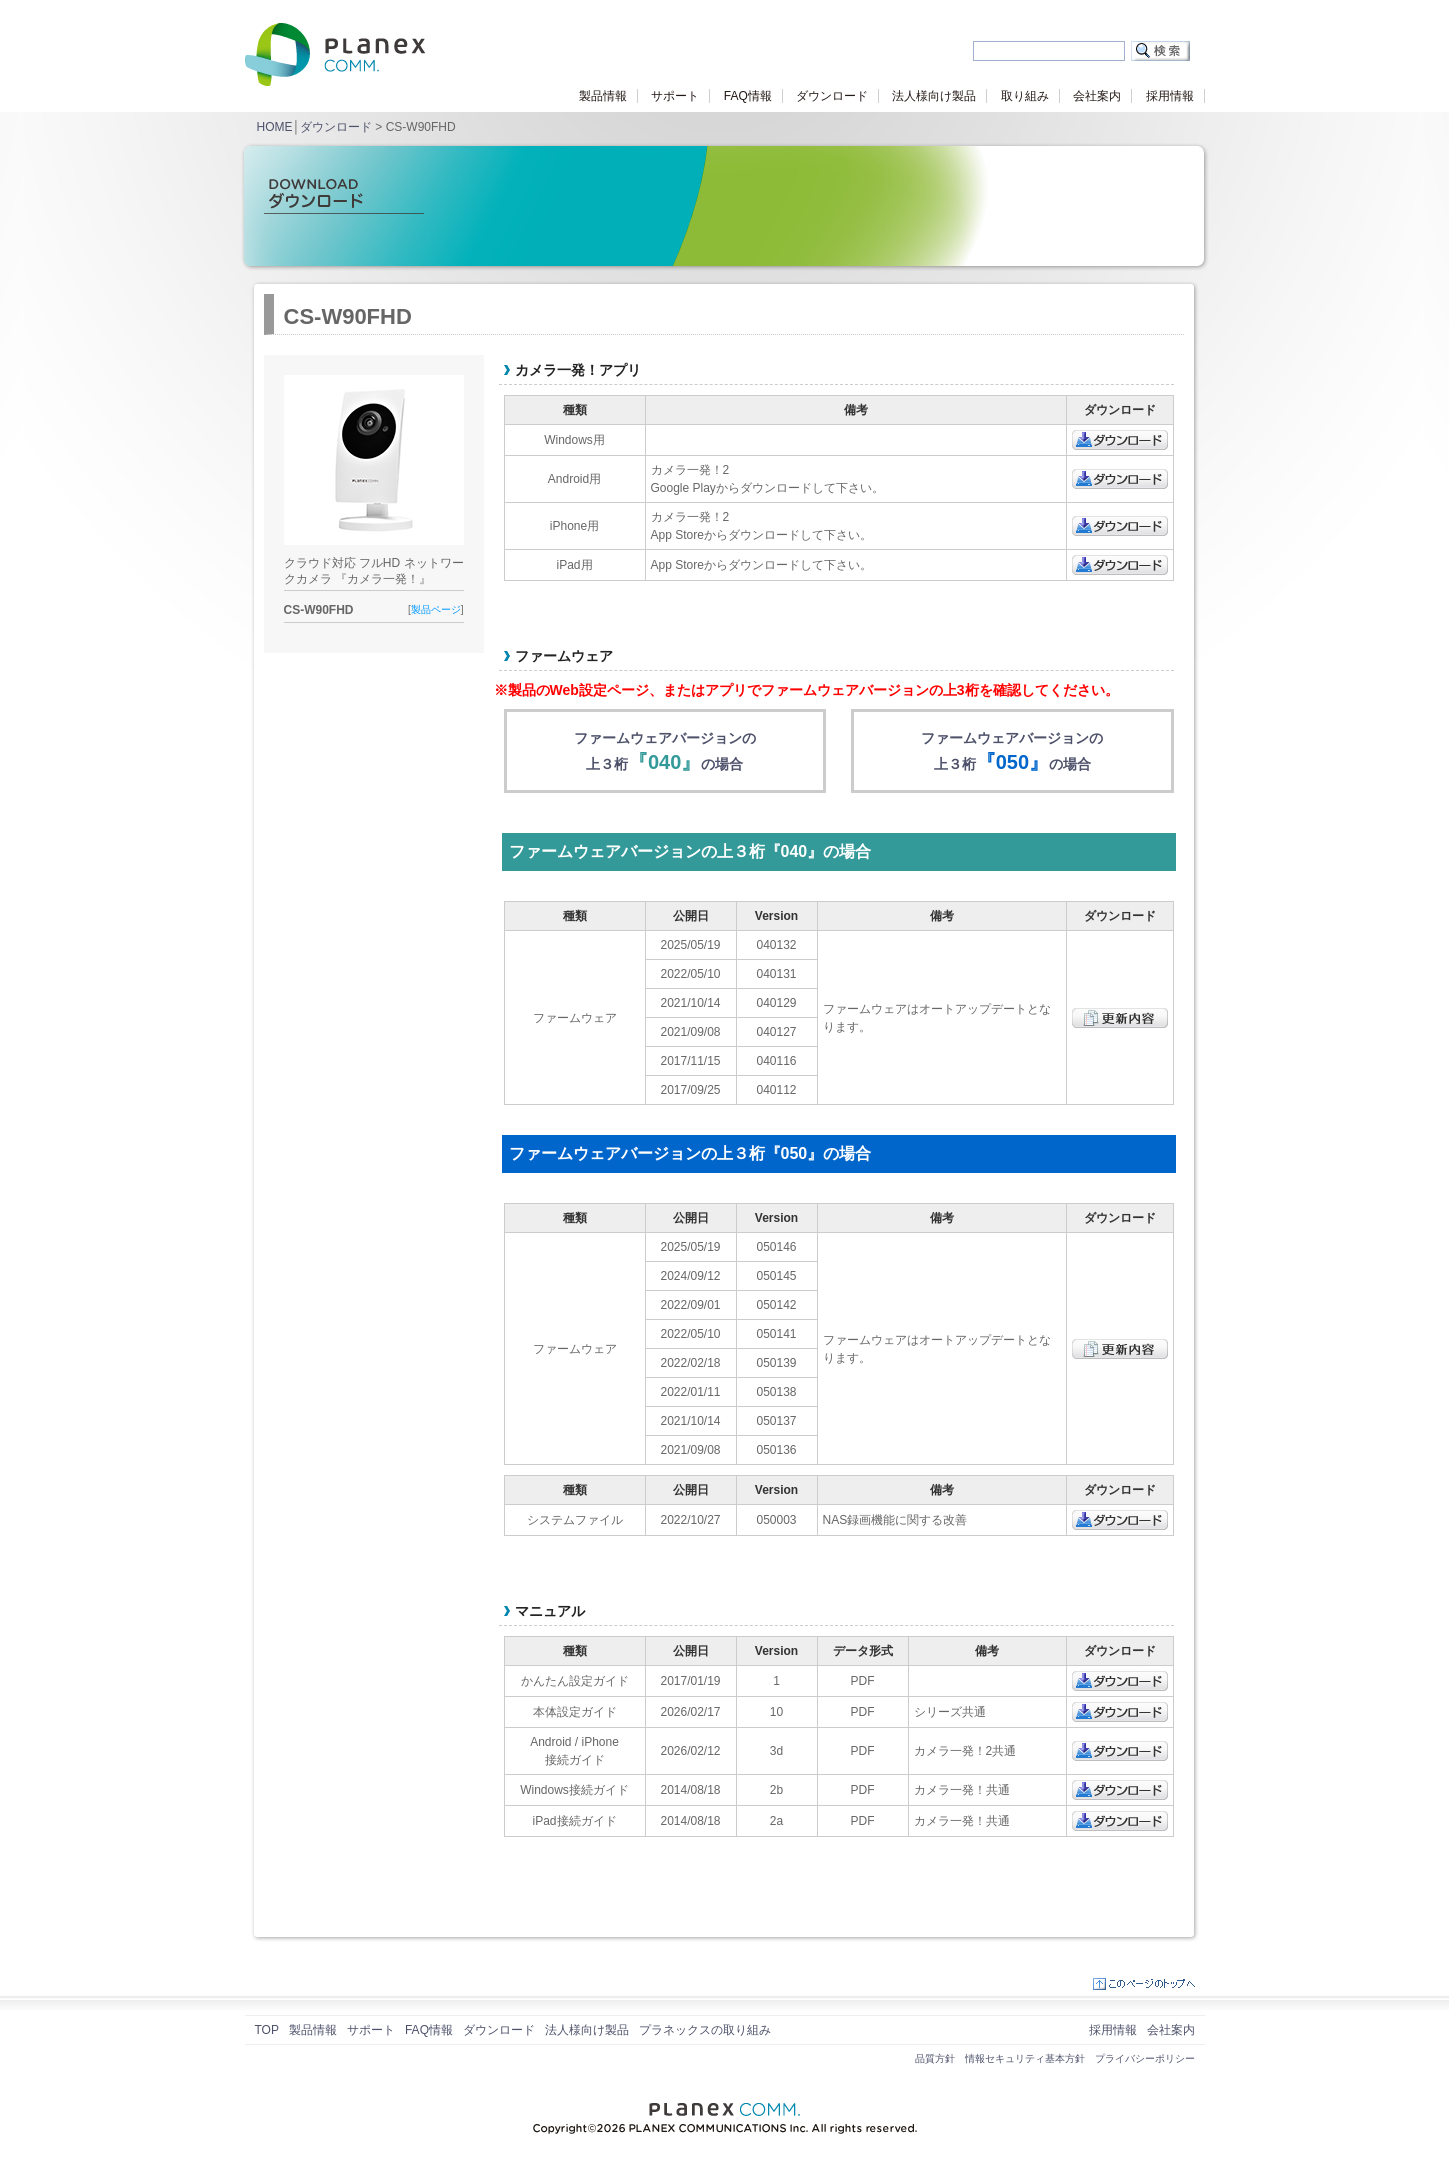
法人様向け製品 (934, 96)
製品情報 (603, 96)
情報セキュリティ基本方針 (1025, 2058)
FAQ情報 (748, 96)
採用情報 (1170, 96)
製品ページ (436, 609)
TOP (267, 2030)
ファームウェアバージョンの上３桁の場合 (665, 751)
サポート (675, 96)
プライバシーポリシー (1145, 2058)
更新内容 (1120, 1018)
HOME (275, 127)
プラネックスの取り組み (705, 2030)
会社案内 (1097, 96)
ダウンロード (832, 96)
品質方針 (935, 2058)
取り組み (1025, 96)
